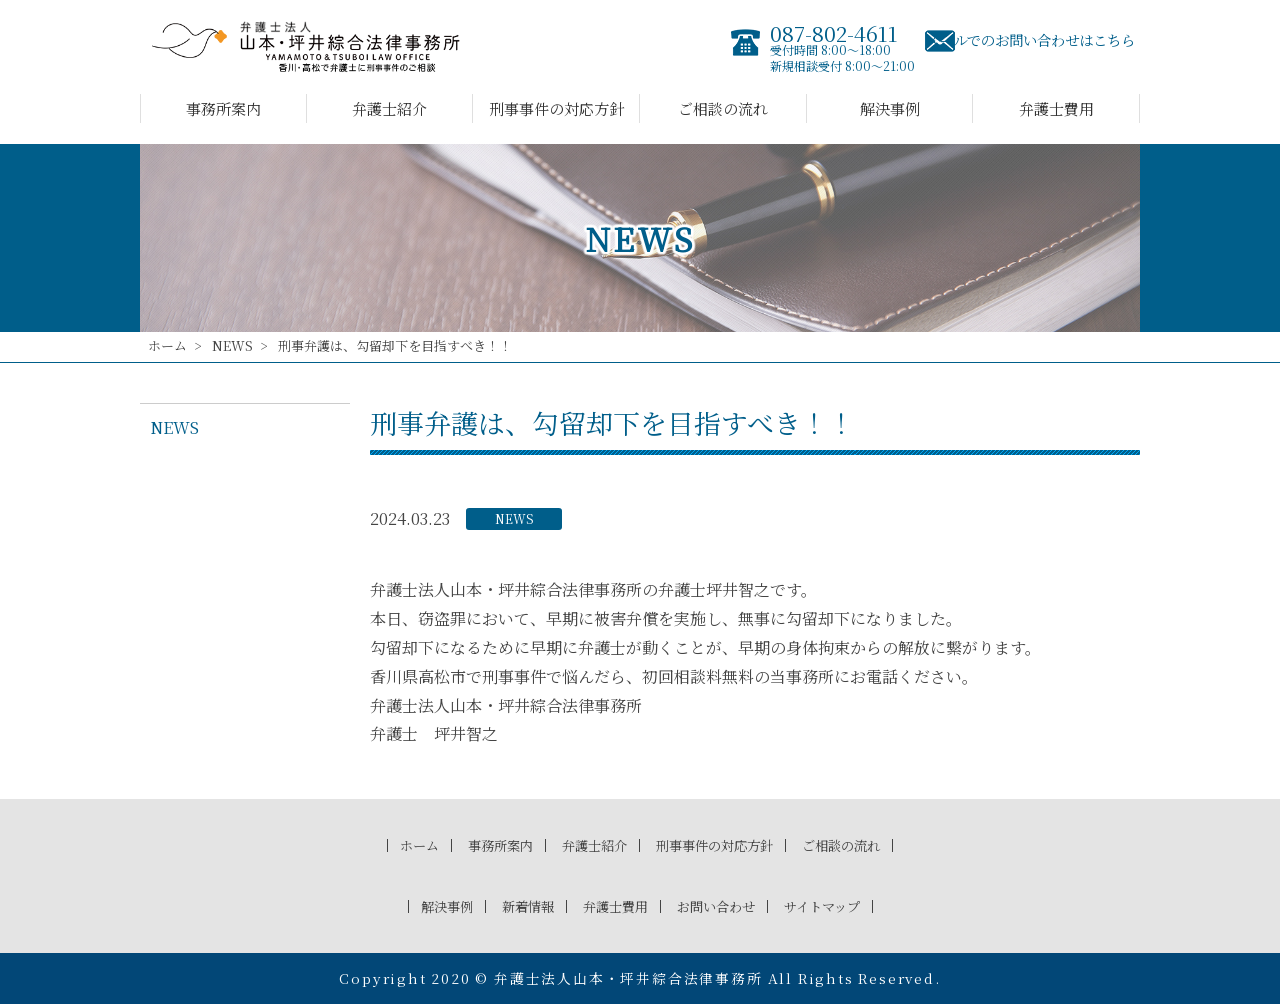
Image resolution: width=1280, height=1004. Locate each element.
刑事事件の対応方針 (556, 108)
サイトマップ (841, 905)
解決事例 (890, 108)
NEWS (232, 345)
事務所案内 (223, 108)
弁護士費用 (1056, 108)
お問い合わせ (723, 905)
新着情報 (515, 905)
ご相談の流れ (723, 108)
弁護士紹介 (389, 108)
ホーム (167, 345)
